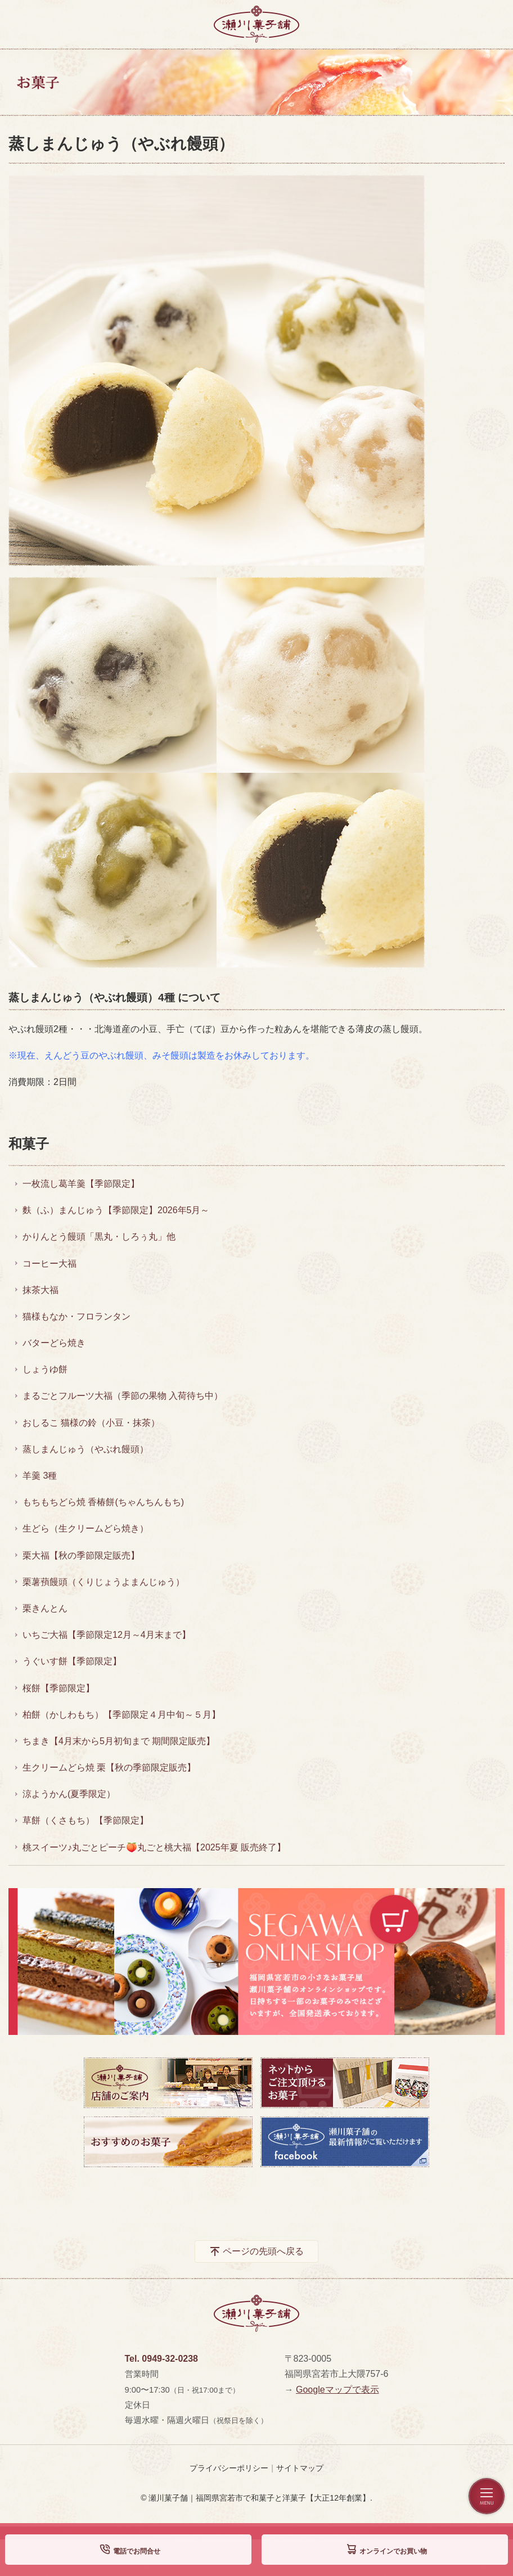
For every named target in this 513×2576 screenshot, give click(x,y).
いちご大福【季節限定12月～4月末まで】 (106, 1635)
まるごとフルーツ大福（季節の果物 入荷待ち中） (122, 1395)
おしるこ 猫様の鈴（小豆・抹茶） (91, 1422)
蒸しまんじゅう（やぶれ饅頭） (85, 1449)
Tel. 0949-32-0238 (161, 2358)
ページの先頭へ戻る (263, 2251)
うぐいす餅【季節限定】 (72, 1661)
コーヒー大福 (49, 1263)
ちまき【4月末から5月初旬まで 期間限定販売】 (118, 1741)
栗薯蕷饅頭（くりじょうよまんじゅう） (103, 1582)
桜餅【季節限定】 (58, 1688)
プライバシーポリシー (229, 2468)
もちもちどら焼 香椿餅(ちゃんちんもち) (103, 1502)
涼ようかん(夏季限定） (68, 1794)
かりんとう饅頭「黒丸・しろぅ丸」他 (99, 1236)
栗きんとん (45, 1608)
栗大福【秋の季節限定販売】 (81, 1555)
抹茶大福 (40, 1290)
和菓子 (28, 1143)
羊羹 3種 (39, 1475)
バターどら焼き (54, 1343)
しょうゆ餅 (45, 1369)
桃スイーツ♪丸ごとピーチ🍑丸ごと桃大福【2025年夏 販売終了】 (154, 1847)
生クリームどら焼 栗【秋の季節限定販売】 (109, 1767)
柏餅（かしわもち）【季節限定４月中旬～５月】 (121, 1714)
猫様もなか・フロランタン (76, 1316)
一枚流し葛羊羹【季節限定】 (81, 1183)
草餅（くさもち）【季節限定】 (85, 1820)
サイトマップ (299, 2468)
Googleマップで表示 (337, 2389)
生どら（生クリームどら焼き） (85, 1528)
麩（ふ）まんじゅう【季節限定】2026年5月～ (116, 1210)
